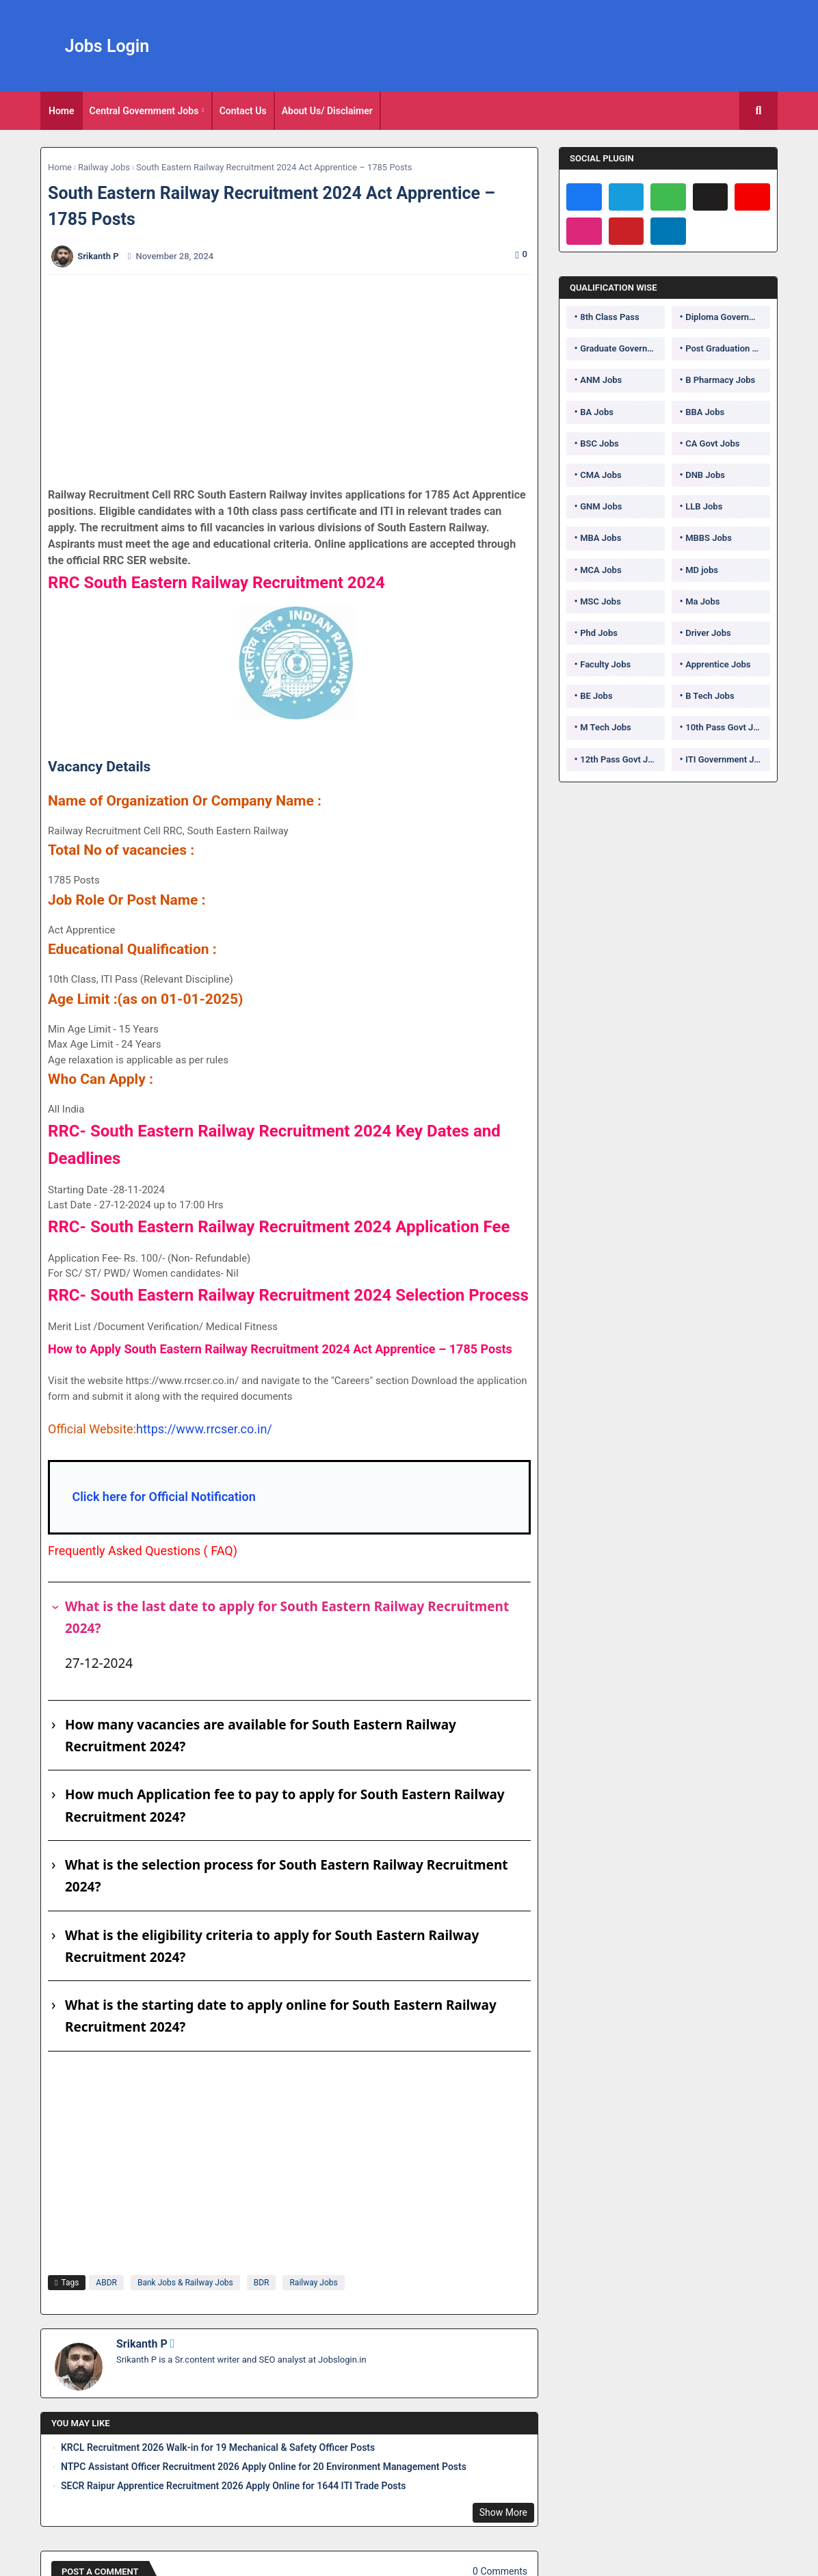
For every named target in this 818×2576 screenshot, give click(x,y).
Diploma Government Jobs (727, 317)
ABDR (106, 2282)
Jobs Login (107, 46)
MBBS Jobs (708, 538)
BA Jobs (597, 412)
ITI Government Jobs (727, 759)
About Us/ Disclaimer (327, 110)
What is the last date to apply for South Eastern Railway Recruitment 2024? (287, 1617)
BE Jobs (596, 696)
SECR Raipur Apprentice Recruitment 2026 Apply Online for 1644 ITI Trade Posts (233, 2485)
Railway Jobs (104, 167)
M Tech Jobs (605, 727)
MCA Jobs (600, 570)
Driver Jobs (707, 633)
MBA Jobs (600, 538)
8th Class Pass (609, 317)
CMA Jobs (601, 475)
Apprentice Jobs (717, 664)
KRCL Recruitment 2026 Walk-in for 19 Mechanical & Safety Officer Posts (218, 2447)
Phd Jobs (599, 633)
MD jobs (701, 570)
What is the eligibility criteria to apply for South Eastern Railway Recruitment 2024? (272, 1946)
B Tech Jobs (709, 696)
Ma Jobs (702, 601)
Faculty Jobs (605, 664)
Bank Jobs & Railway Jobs (185, 2282)
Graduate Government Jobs (622, 348)
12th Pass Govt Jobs (621, 759)
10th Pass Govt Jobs (726, 727)
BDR (261, 2282)
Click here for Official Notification (163, 1496)
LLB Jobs (703, 506)
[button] (758, 111)
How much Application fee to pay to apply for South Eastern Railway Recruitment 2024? (285, 1805)
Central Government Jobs (144, 110)
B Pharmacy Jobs (720, 380)
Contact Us (243, 110)
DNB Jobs (705, 475)
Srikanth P (142, 2343)
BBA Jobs (704, 412)
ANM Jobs (601, 380)
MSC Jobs (600, 601)
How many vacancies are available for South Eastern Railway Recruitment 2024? (260, 1735)
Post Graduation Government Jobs (727, 348)
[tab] (61, 111)
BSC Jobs (599, 443)
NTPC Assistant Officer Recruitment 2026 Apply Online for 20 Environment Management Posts (263, 2466)
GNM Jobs (601, 506)
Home (62, 110)
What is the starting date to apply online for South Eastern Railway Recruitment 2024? (281, 2016)
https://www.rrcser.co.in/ (204, 1429)
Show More (503, 2512)
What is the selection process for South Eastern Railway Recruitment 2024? (286, 1876)
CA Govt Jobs (712, 443)
